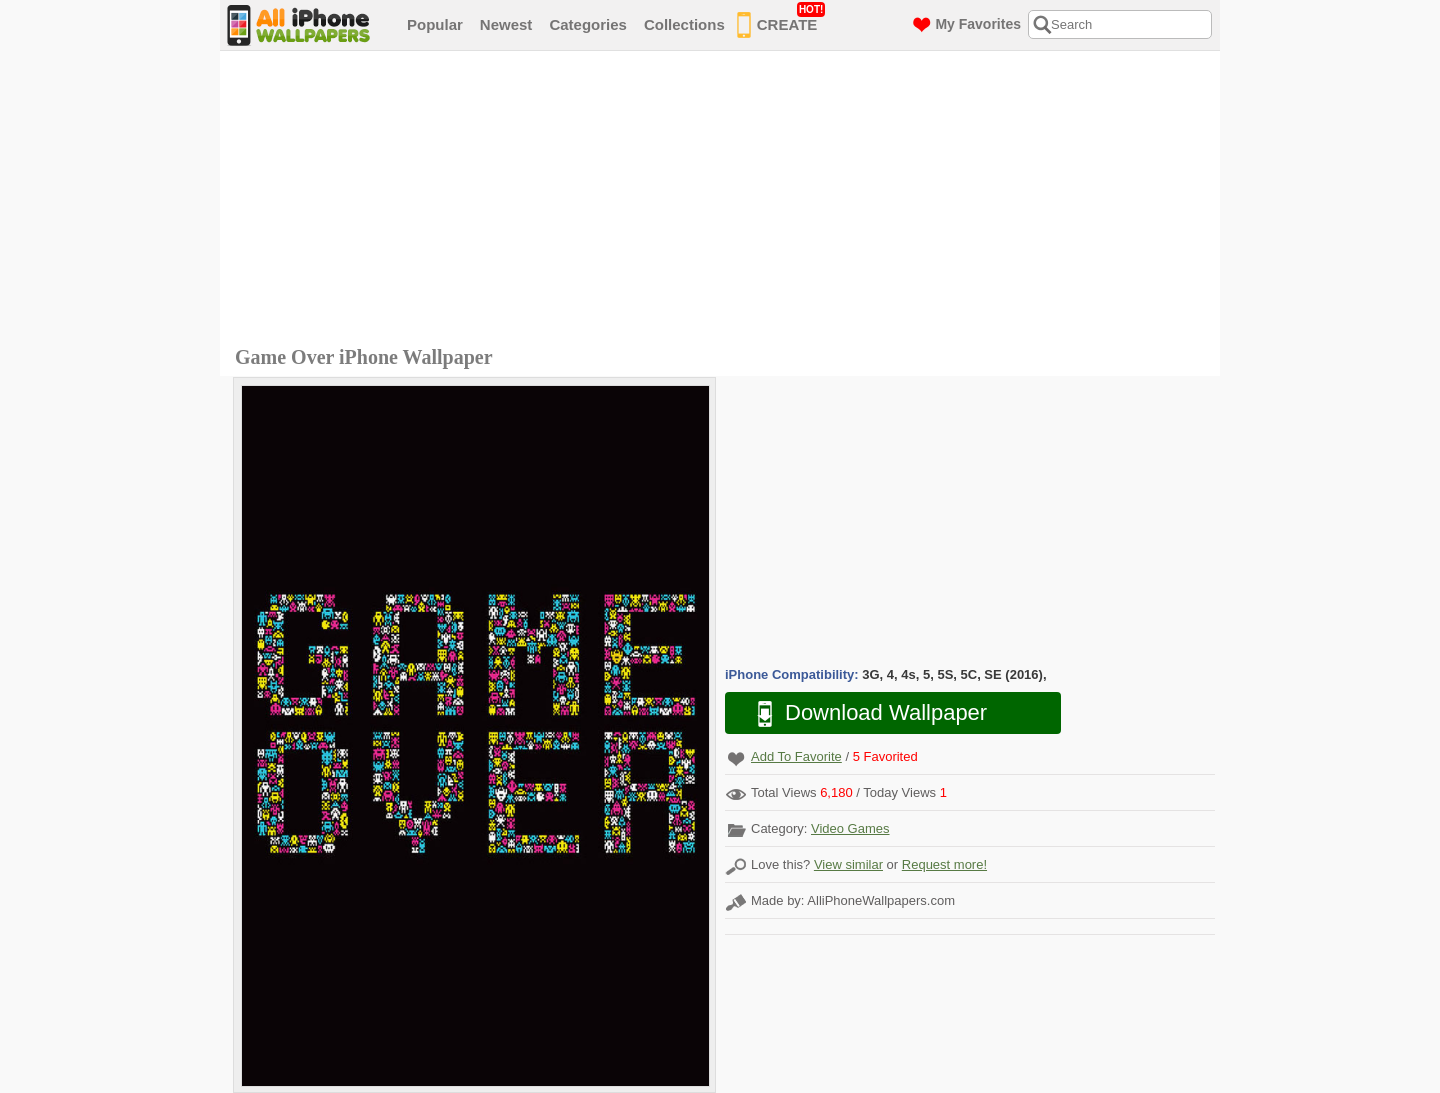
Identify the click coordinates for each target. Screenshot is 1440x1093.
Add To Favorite (796, 756)
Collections (684, 24)
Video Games (850, 828)
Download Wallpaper (862, 713)
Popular (435, 24)
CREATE (781, 21)
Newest (506, 24)
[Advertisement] (725, 201)
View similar (848, 864)
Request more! (944, 864)
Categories (588, 24)
